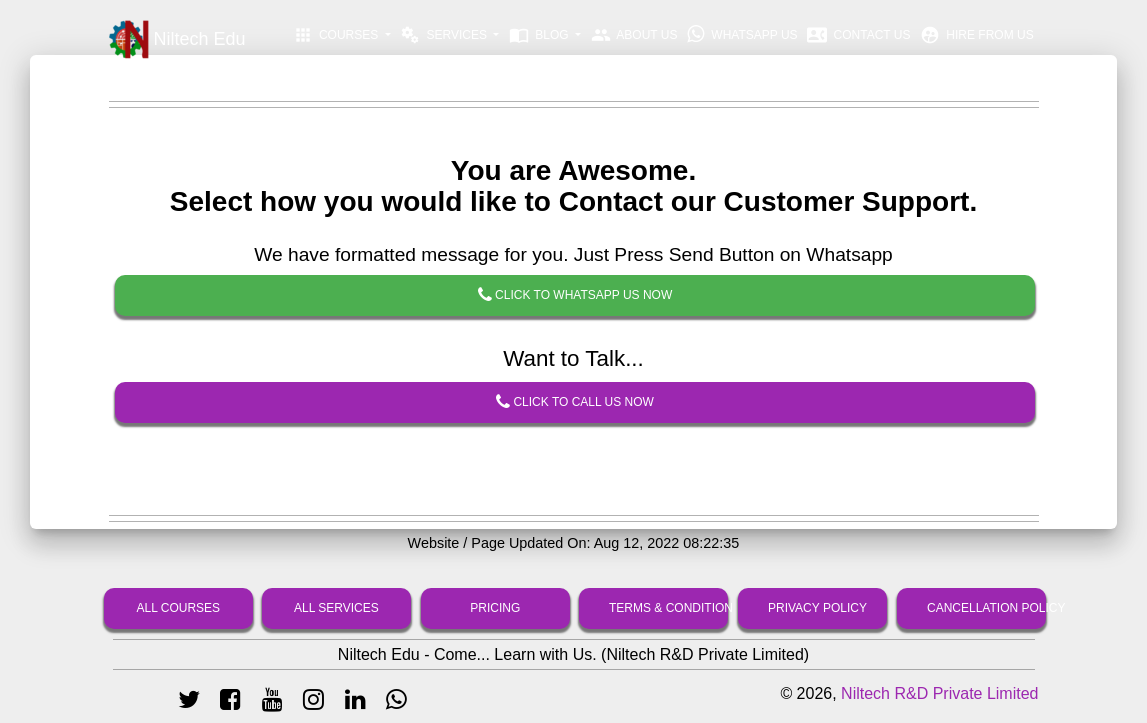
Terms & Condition (668, 608)
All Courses (178, 608)
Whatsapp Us (742, 34)
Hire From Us (977, 35)
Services (445, 35)
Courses (337, 35)
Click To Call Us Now (575, 403)
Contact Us (858, 35)
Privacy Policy (817, 608)
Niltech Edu (177, 40)
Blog (540, 35)
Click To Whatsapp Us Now (574, 296)
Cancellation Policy (986, 608)
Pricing (495, 608)
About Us (634, 35)
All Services (336, 608)
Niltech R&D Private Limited (939, 693)
